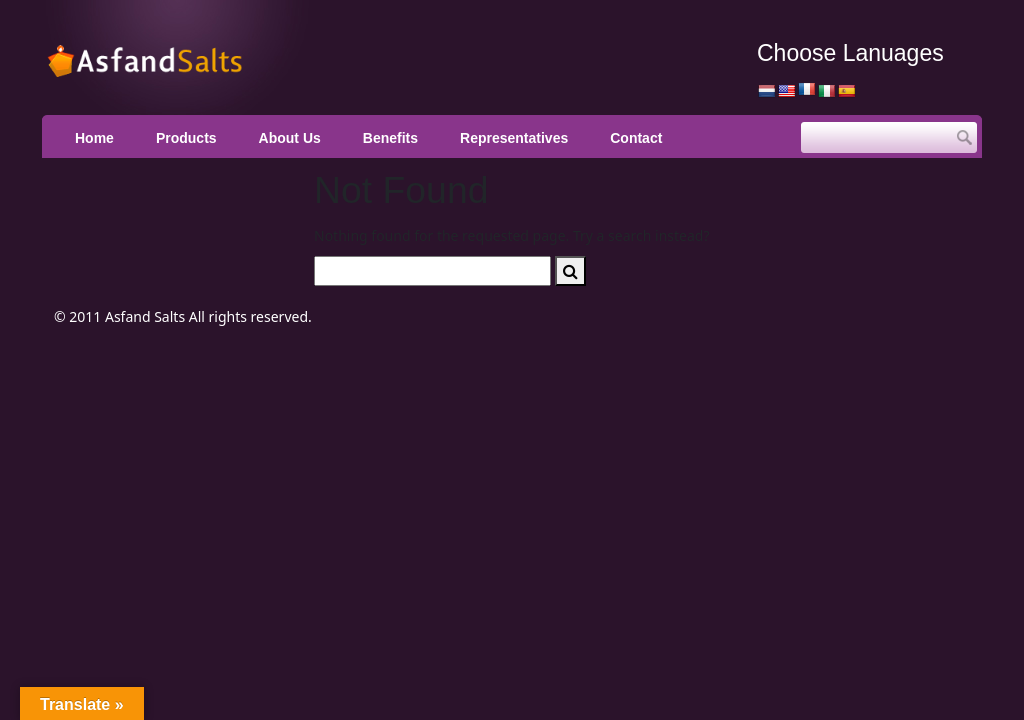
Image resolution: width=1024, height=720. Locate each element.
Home (94, 138)
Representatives (514, 138)
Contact (636, 138)
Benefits (390, 138)
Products (186, 138)
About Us (290, 138)
